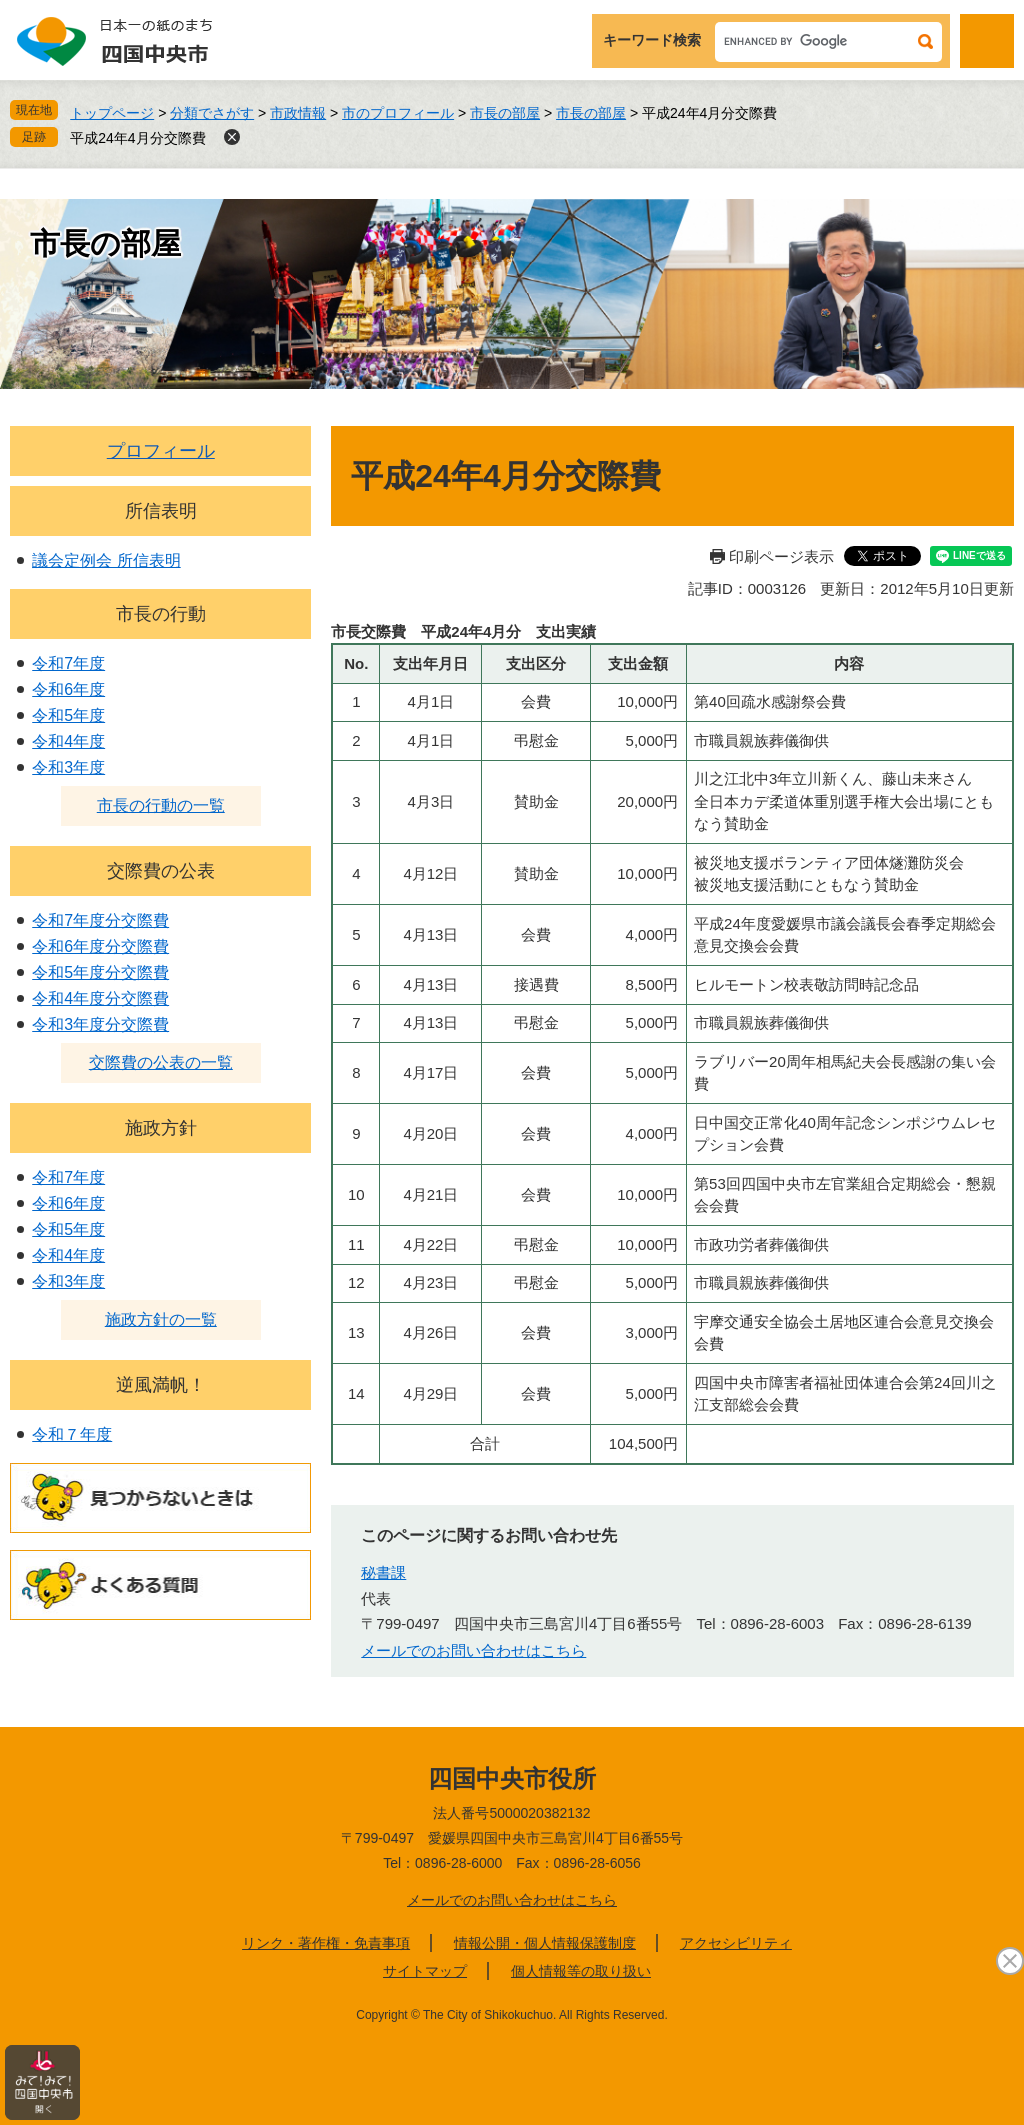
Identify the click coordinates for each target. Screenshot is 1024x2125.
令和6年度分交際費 (100, 946)
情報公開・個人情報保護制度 (545, 1943)
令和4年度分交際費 (100, 998)
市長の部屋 (505, 113)
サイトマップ (425, 1971)
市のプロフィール (398, 113)
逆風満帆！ (161, 1385)
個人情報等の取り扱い (581, 1971)
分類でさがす (212, 113)
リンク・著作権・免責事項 (326, 1943)
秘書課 (383, 1572)
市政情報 (298, 113)
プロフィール (161, 451)
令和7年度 (68, 663)
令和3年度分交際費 (100, 1024)
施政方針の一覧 (161, 1319)
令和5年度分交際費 (100, 972)
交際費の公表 (161, 871)
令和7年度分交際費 (100, 920)
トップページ (112, 113)
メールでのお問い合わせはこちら (473, 1650)
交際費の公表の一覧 (161, 1062)
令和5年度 (68, 715)
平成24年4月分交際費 (137, 138)
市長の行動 (161, 614)
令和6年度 (68, 689)
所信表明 (161, 511)
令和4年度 (68, 741)
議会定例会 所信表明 (106, 560)
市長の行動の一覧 (161, 805)
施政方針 (161, 1128)
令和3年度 (68, 767)
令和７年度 (72, 1434)
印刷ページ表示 (781, 556)
